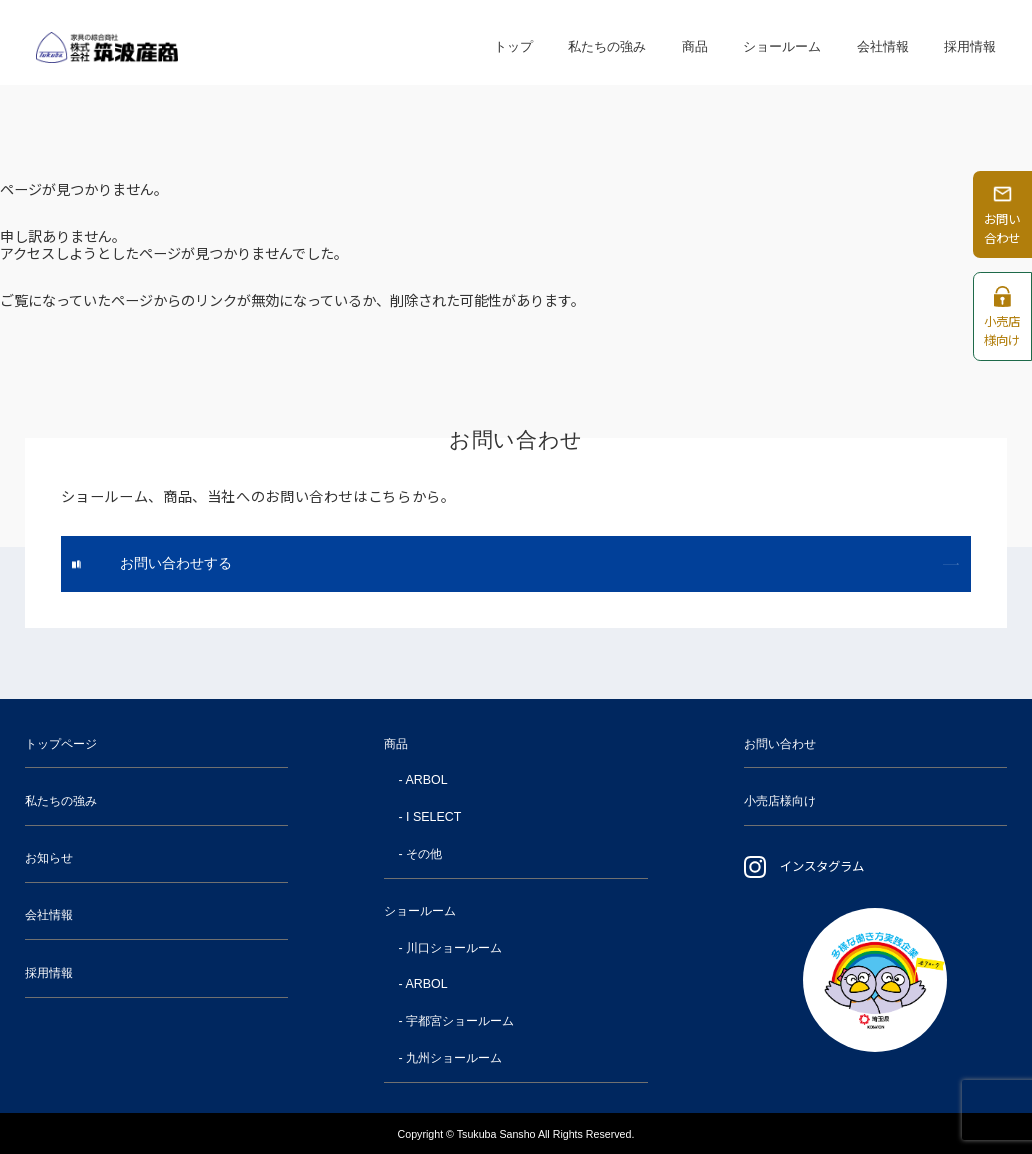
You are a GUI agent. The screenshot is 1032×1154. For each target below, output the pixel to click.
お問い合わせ (780, 744)
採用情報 (970, 42)
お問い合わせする (176, 563)
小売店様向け (780, 801)
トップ (513, 42)
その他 (424, 854)
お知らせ (49, 858)
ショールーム (782, 42)
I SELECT (433, 817)
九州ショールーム (454, 1058)
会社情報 (883, 42)
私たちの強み (607, 42)
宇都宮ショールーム (460, 1021)
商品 (695, 42)
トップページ (61, 744)
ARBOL (426, 780)
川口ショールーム (454, 948)
